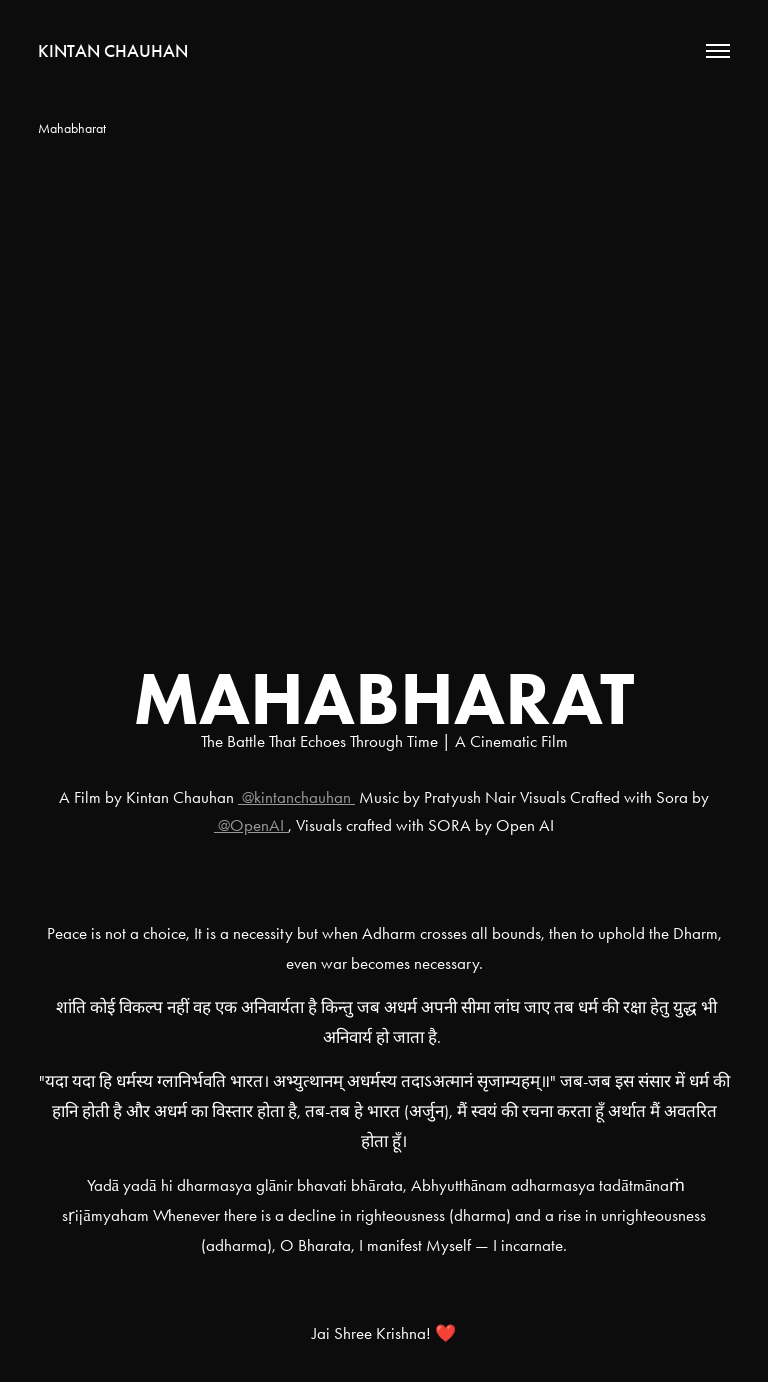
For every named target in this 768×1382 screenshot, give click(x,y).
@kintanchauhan (296, 797)
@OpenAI (251, 825)
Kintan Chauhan (113, 51)
